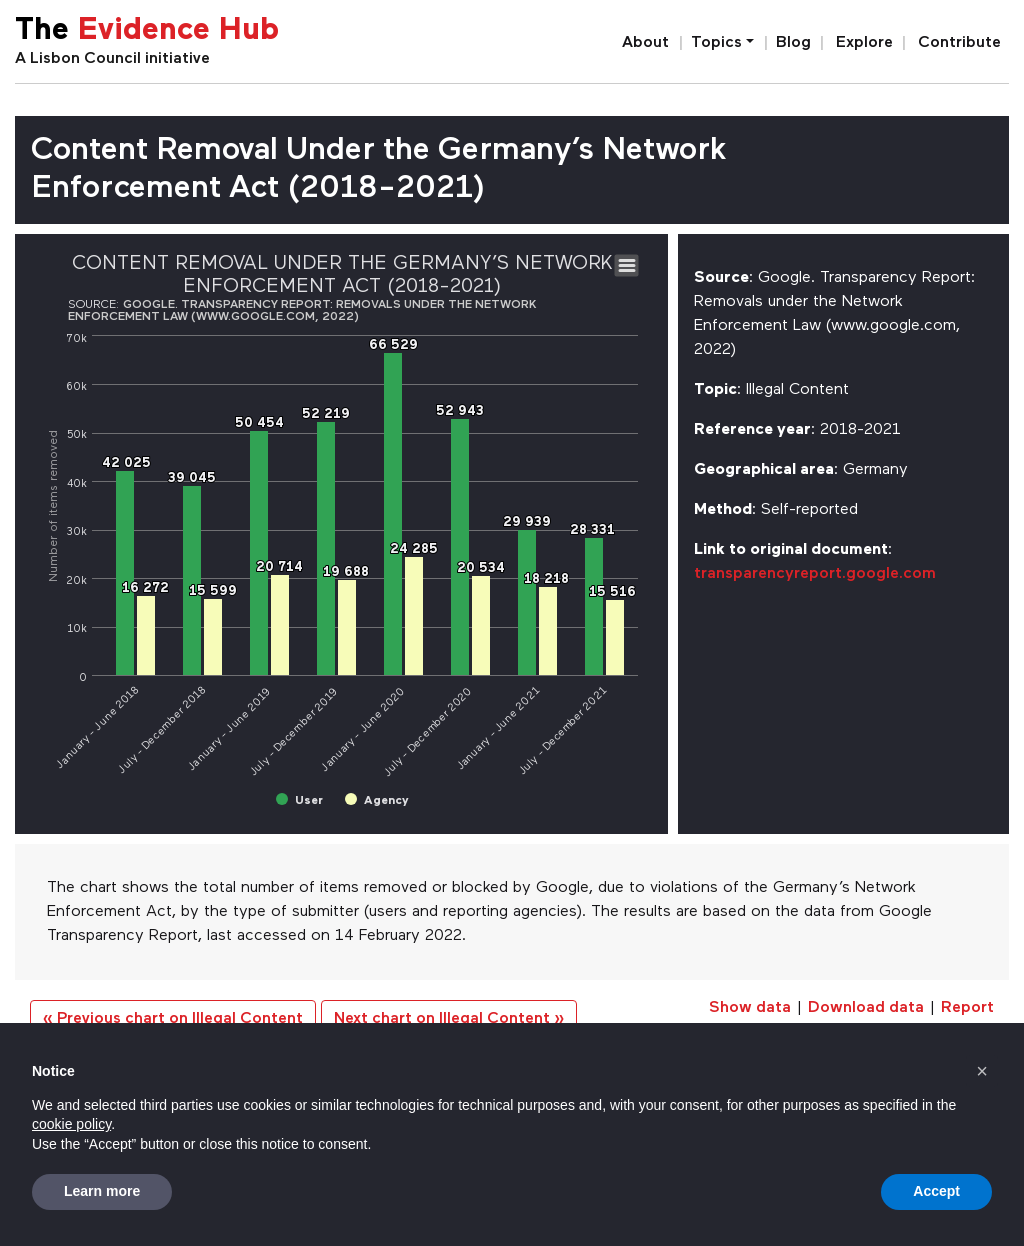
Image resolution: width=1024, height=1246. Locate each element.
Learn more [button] (102, 1191)
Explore (864, 43)
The (147, 31)
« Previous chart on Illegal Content (173, 1019)
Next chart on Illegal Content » (449, 1019)
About (645, 43)
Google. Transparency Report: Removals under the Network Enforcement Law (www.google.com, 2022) (302, 311)
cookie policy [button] (71, 1124)
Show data (750, 1008)
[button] (982, 1071)
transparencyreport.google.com (815, 574)
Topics (716, 43)
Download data (866, 1008)
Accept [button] (936, 1191)
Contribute (959, 43)
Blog (793, 43)
